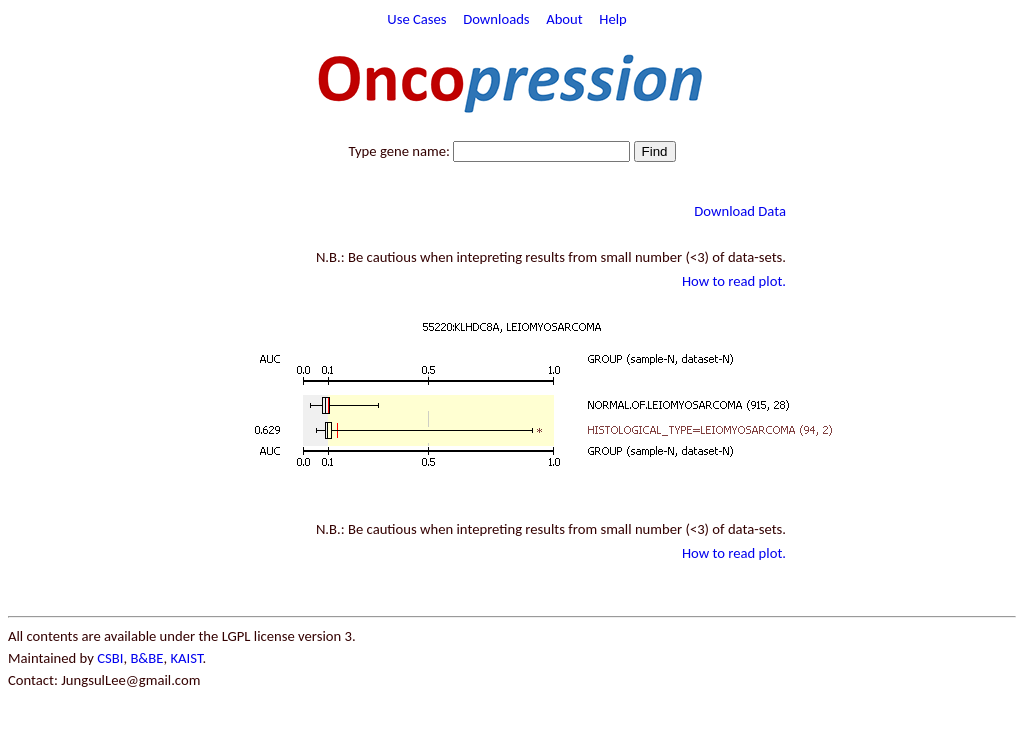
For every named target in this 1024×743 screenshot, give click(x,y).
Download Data (740, 211)
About (564, 19)
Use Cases (416, 19)
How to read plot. (734, 281)
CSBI (110, 658)
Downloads (496, 19)
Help (613, 19)
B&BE (146, 658)
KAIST (186, 658)
